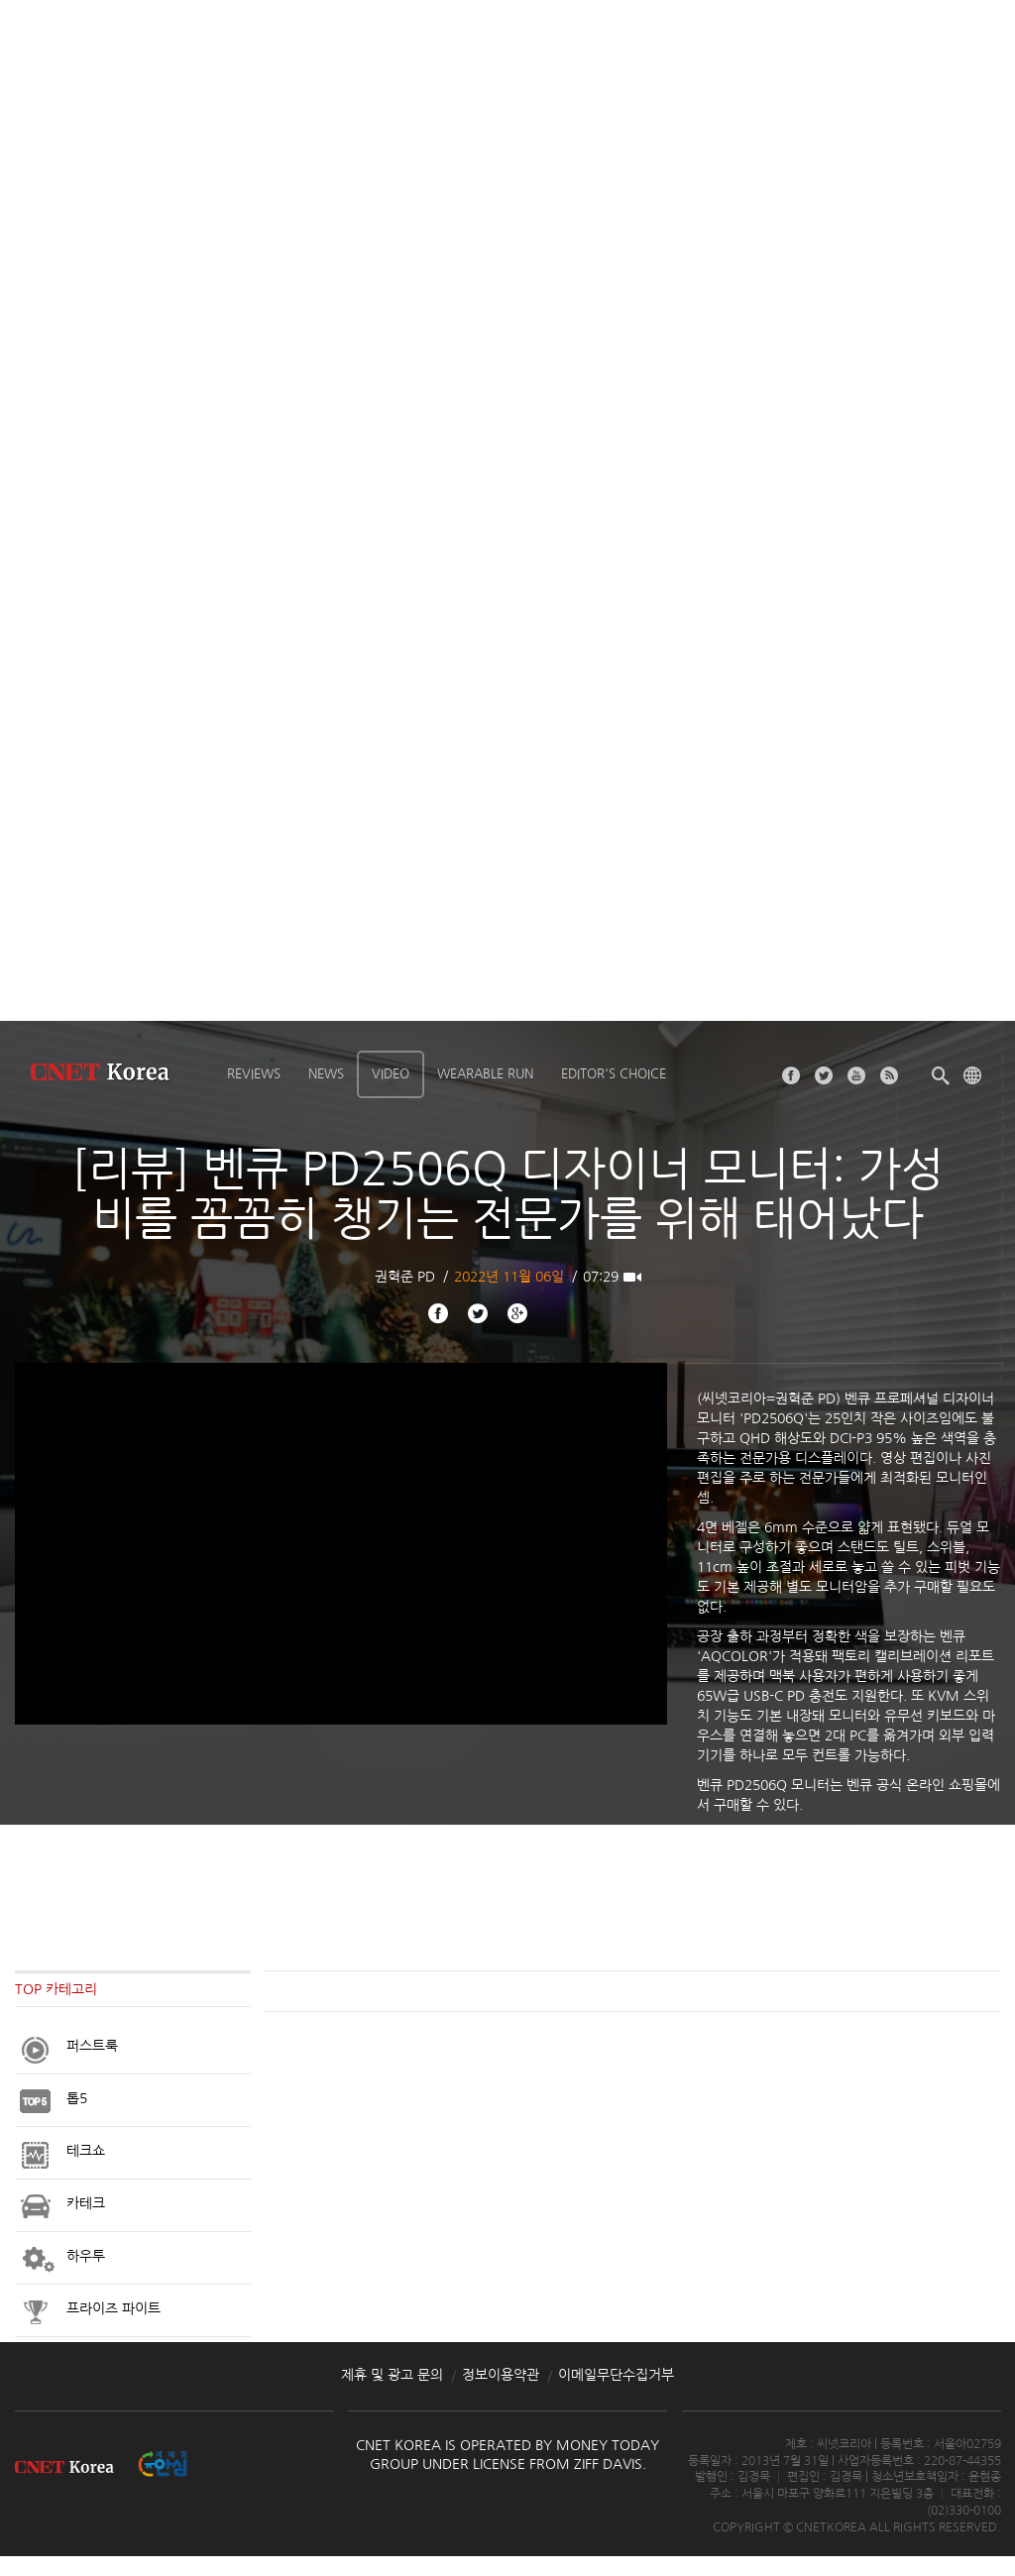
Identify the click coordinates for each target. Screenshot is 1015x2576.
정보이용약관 (500, 2375)
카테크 (85, 2203)
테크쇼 (85, 2151)
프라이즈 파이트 (113, 2308)
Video (390, 1073)
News (326, 1073)
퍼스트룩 (92, 2046)
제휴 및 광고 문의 (392, 2375)
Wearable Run (485, 1073)
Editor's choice (613, 1073)
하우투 (85, 2256)
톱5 (76, 2098)
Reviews (254, 1073)
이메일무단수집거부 (616, 2375)
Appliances (35, 2049)
